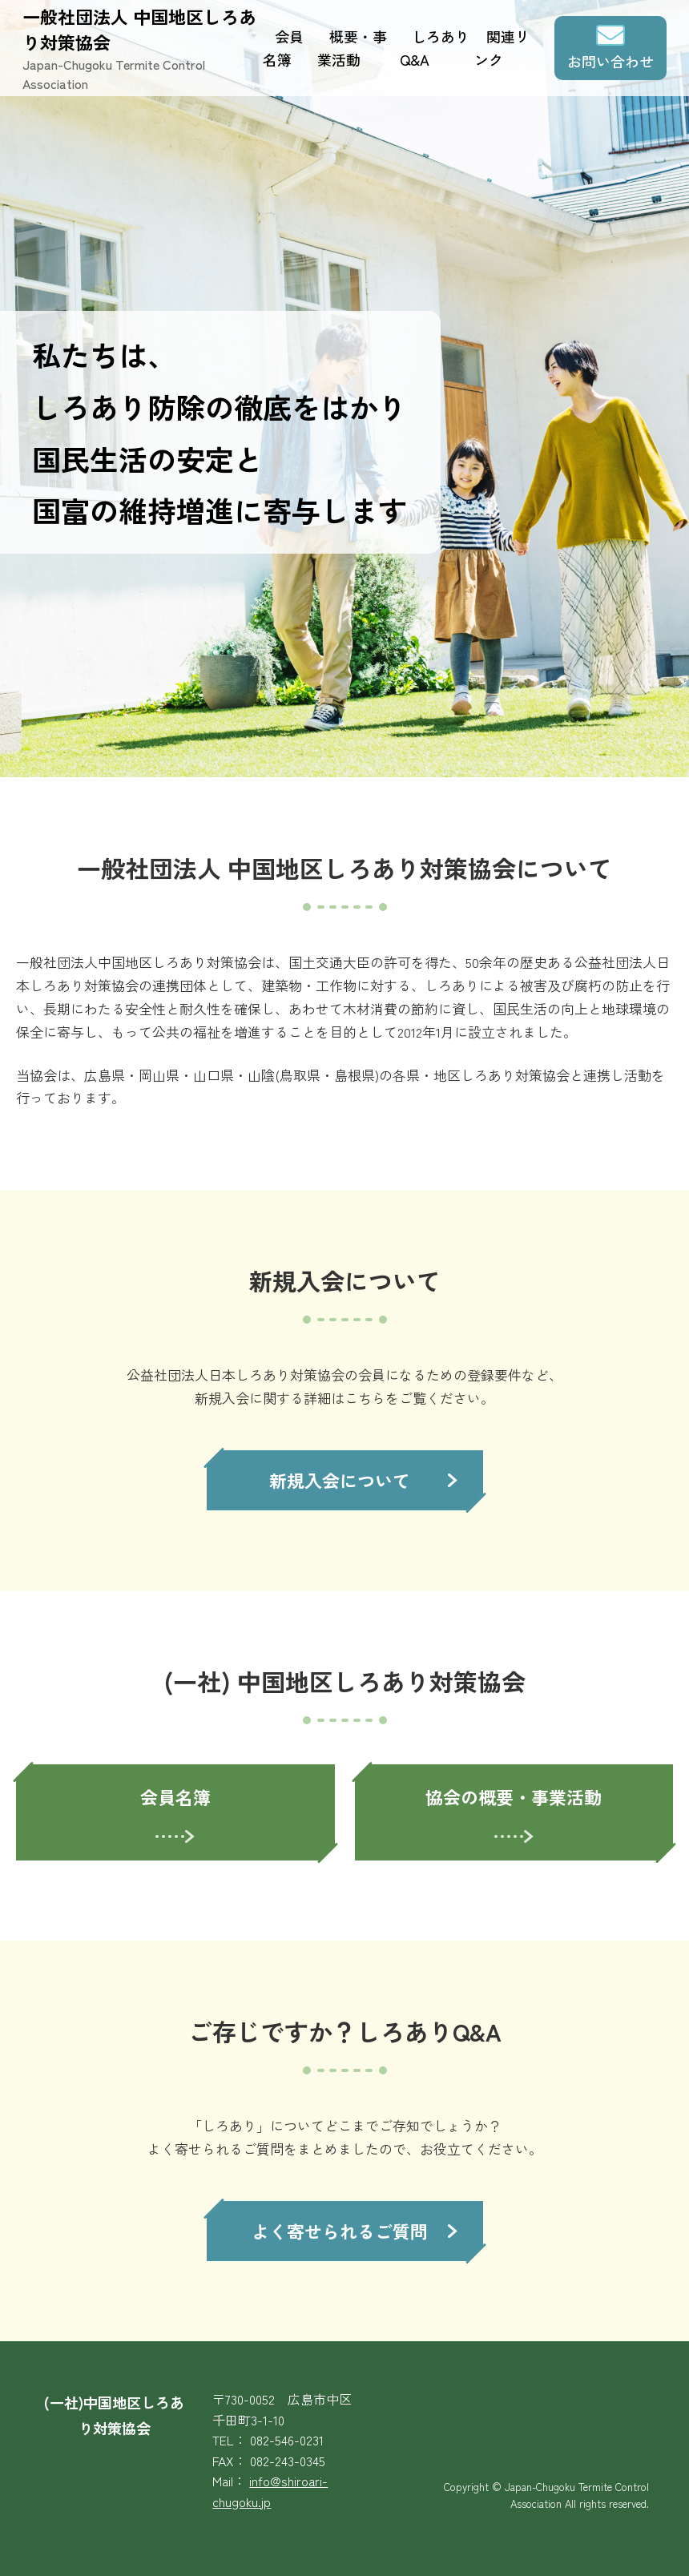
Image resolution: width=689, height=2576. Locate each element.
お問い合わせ (610, 60)
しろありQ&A (434, 48)
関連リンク (502, 48)
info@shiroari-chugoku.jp (270, 2491)
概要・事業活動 (352, 48)
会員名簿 (283, 48)
